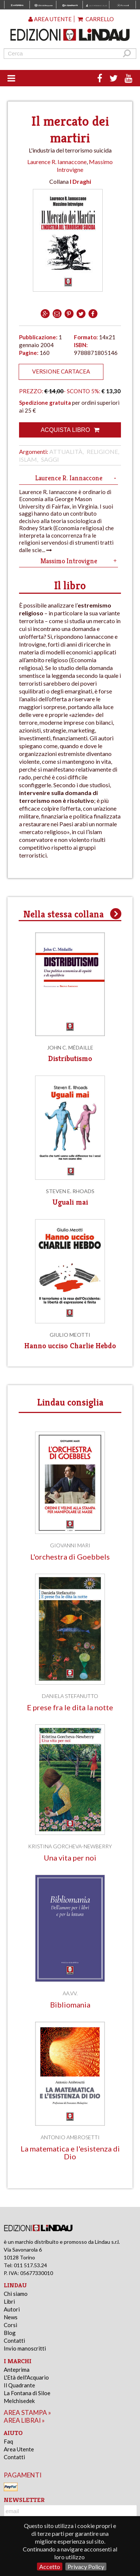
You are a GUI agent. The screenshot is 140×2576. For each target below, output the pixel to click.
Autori (12, 2309)
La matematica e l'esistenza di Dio (70, 2152)
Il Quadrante (19, 2385)
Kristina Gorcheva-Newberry (70, 1846)
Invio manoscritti (25, 2348)
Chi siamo (16, 2293)
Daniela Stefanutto (70, 1696)
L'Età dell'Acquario (26, 2377)
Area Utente (19, 2449)
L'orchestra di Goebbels (70, 1557)
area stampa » (27, 2412)
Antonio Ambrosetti (70, 2137)
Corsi (10, 2325)
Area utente (50, 19)
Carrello (96, 19)
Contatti (14, 2340)
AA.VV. (70, 1993)
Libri (9, 2301)
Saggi (50, 459)
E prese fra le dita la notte (70, 1707)
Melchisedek (19, 2400)
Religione (102, 451)
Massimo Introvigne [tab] (79, 561)
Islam (28, 459)
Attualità (66, 451)
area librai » (24, 2420)
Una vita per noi (70, 1858)
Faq (8, 2441)
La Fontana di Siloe (27, 2393)
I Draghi (80, 181)
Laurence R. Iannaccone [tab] (76, 478)
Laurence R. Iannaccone (57, 161)
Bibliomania (70, 2005)
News (11, 2317)
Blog (10, 2332)
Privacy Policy (86, 2566)
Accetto (49, 2566)
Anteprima (16, 2369)
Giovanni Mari (70, 1545)
